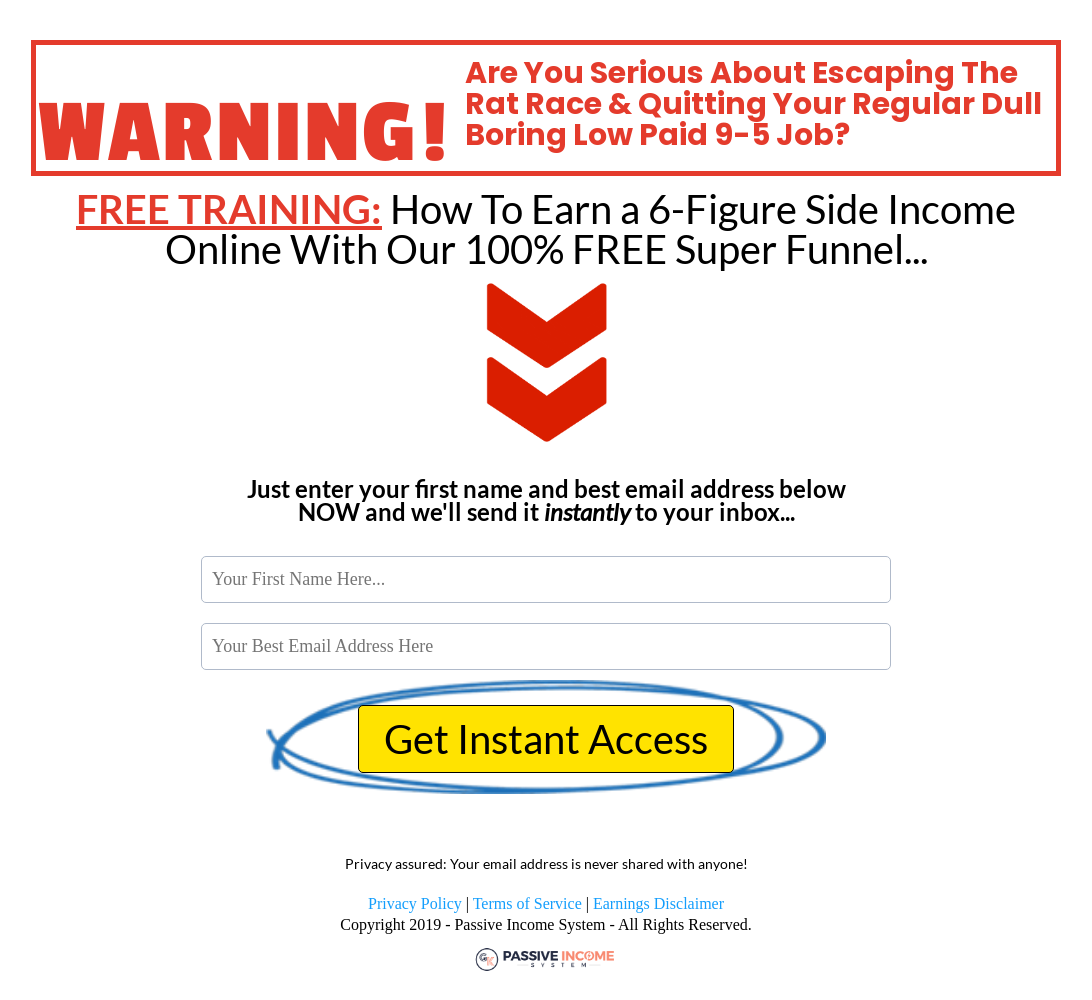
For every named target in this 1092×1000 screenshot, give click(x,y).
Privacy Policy (415, 903)
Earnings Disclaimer (658, 903)
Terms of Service (527, 903)
